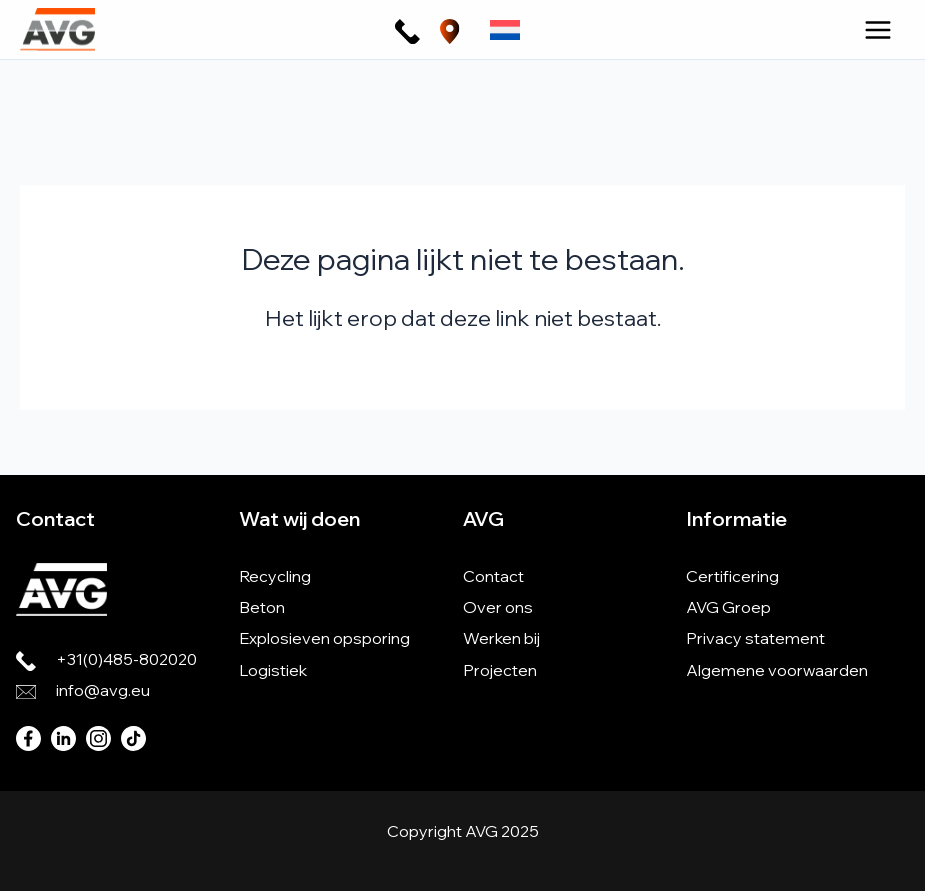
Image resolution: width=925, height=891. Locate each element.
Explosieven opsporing (324, 638)
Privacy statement (755, 638)
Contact (493, 576)
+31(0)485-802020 (126, 659)
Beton (262, 607)
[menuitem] (505, 29)
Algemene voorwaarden (777, 670)
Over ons (498, 607)
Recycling (275, 576)
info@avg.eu (103, 690)
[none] (505, 29)
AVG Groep (728, 607)
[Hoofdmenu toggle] (878, 30)
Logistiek (273, 670)
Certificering (732, 576)
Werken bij (501, 638)
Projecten (500, 670)
